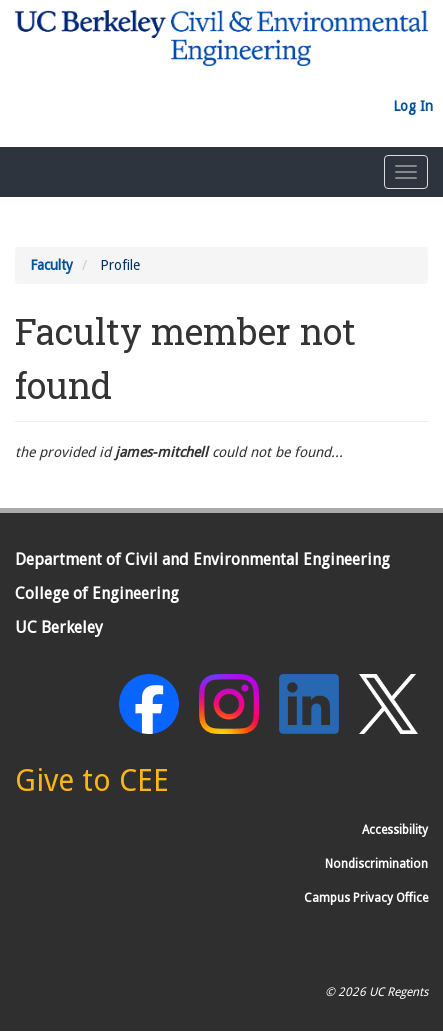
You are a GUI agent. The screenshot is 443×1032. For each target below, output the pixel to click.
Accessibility (395, 830)
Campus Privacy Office (366, 898)
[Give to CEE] (92, 786)
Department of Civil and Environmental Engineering (202, 559)
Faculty (51, 265)
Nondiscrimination (376, 864)
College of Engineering (97, 593)
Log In (413, 106)
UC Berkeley (59, 627)
